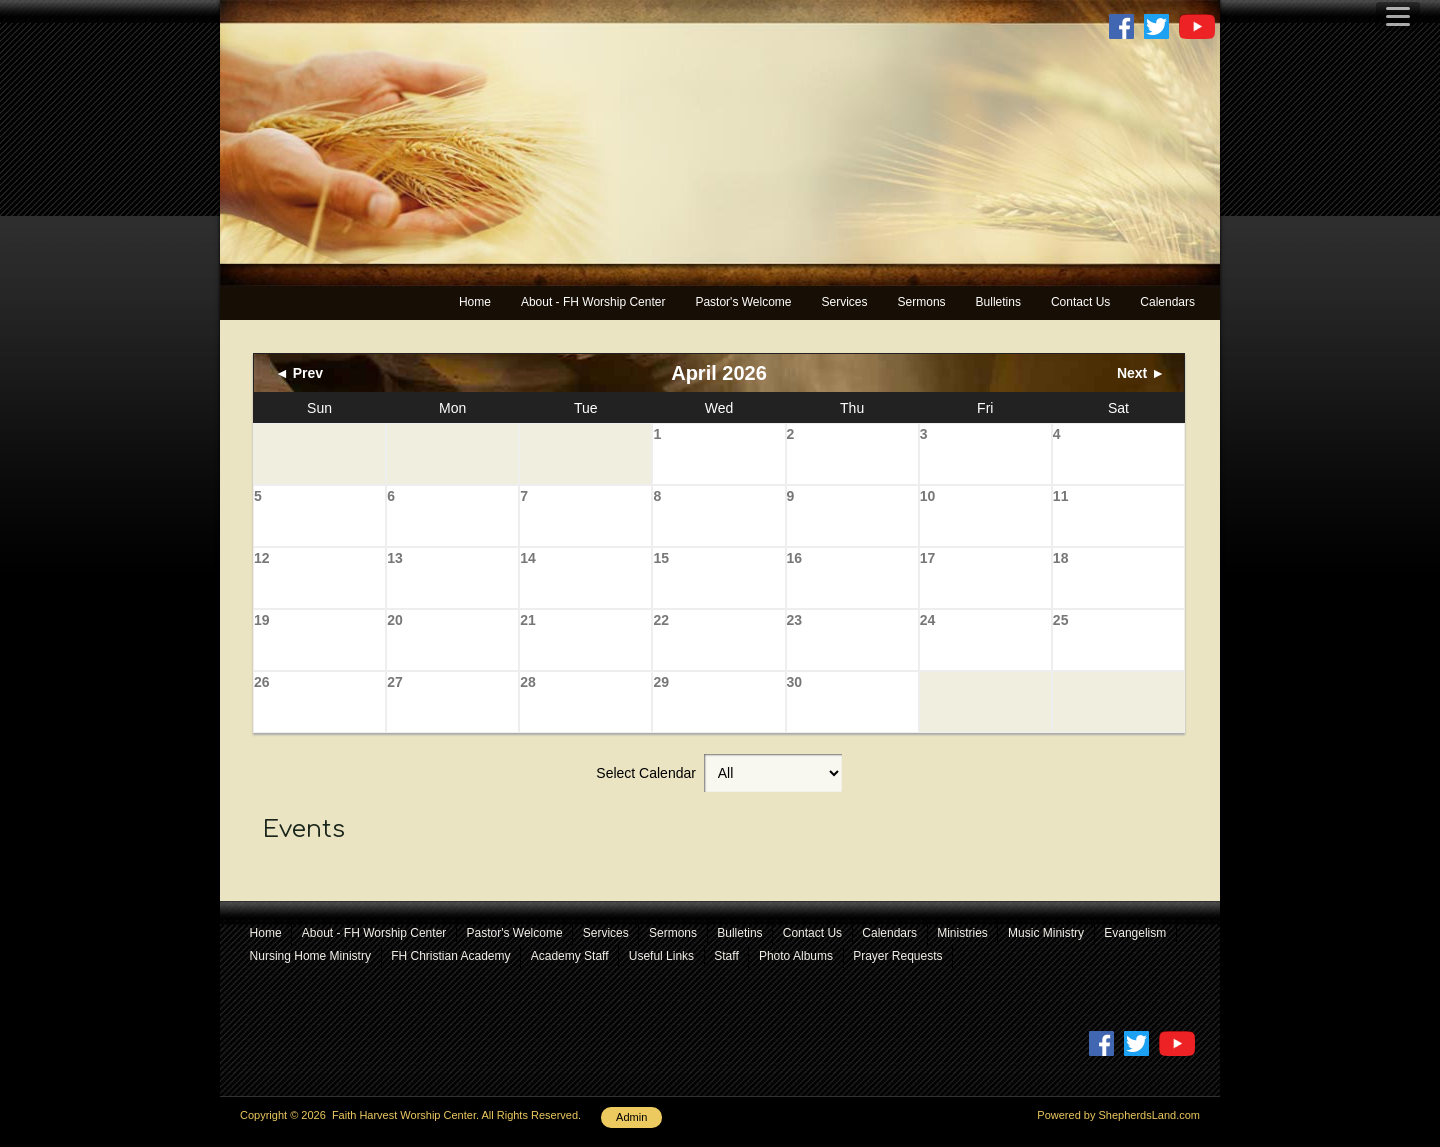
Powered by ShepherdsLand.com (1118, 1115)
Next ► (1141, 373)
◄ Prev (299, 373)
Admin (631, 1117)
